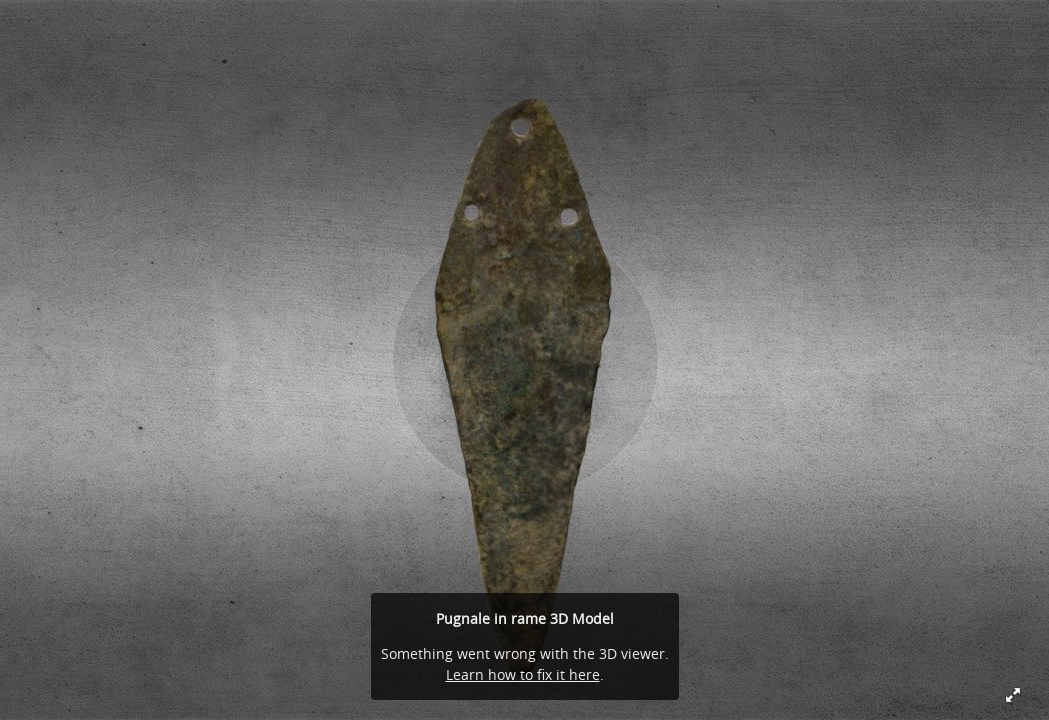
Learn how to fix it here (523, 674)
